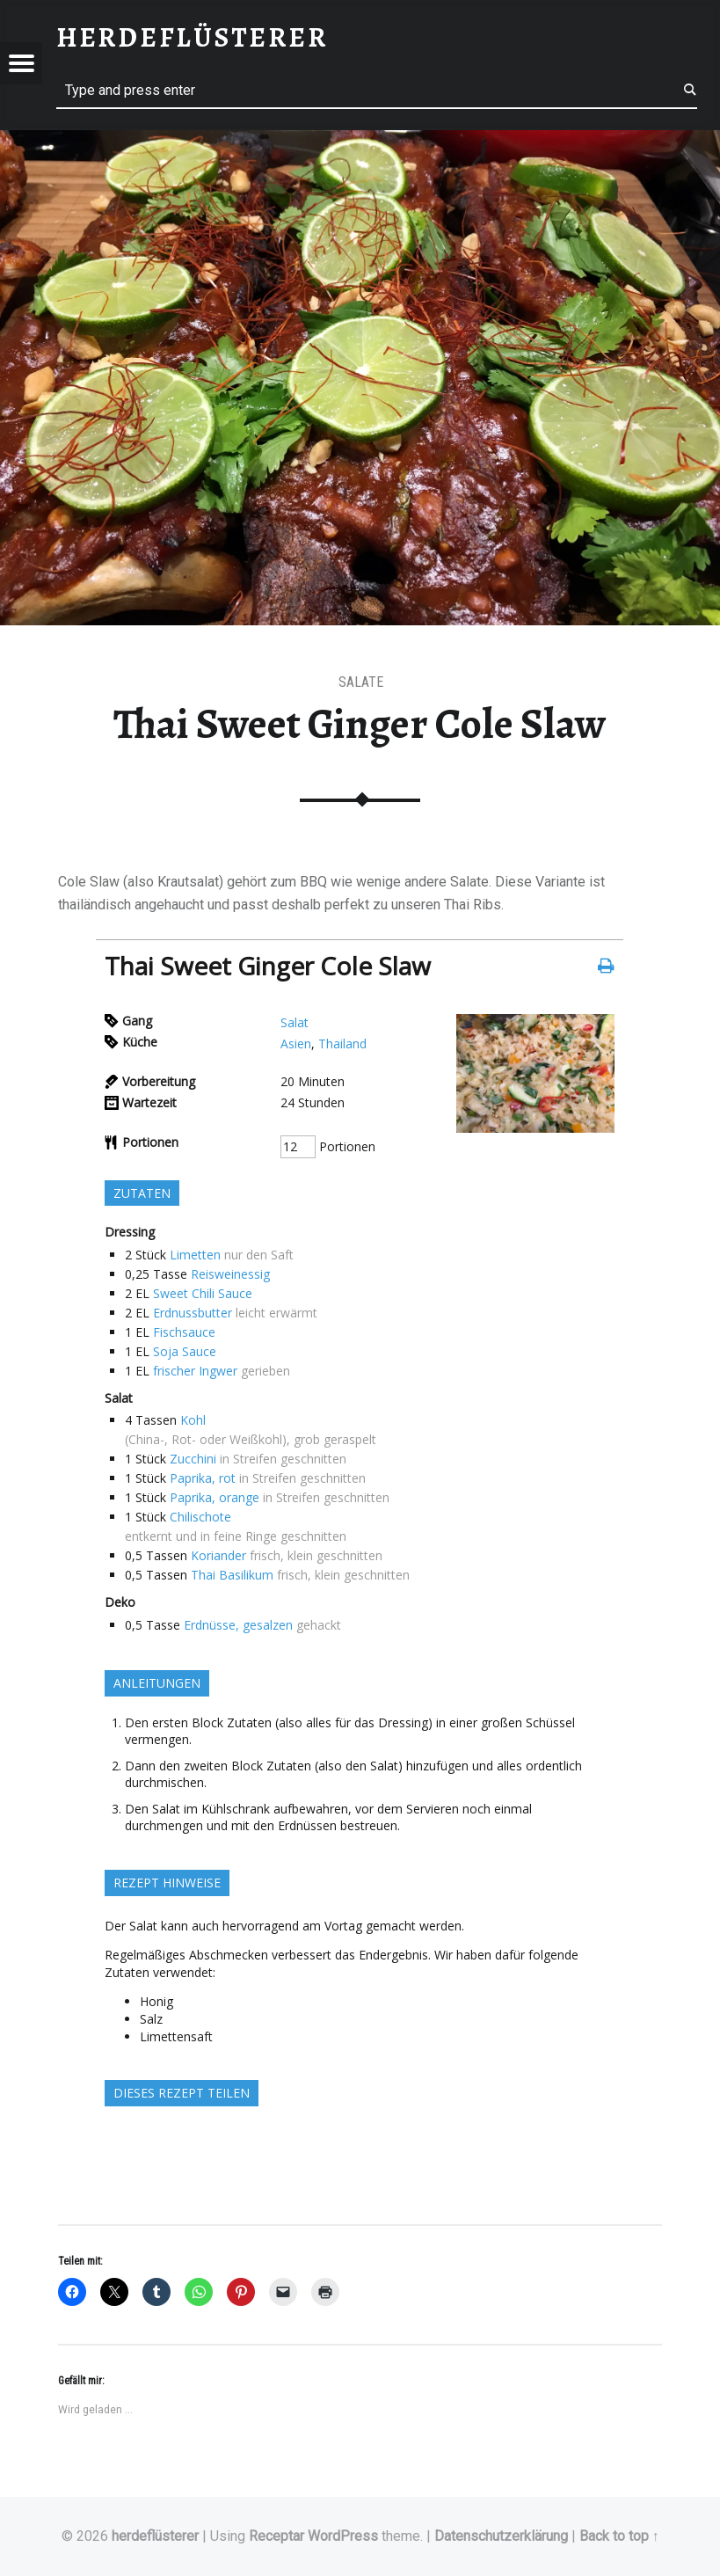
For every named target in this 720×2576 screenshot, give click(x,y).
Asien (295, 1043)
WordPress (343, 2536)
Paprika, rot (203, 1478)
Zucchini (193, 1458)
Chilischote (200, 1516)
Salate (360, 682)
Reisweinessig (230, 1274)
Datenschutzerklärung (501, 2536)
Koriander (218, 1555)
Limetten (195, 1254)
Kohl (193, 1420)
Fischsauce (184, 1332)
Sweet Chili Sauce (202, 1293)
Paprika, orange (214, 1497)
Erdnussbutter (192, 1312)
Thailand (342, 1043)
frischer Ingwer (195, 1370)
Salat (294, 1022)
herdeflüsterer (155, 2536)
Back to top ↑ (619, 2536)
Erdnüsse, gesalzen (238, 1624)
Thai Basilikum (232, 1574)
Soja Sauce (184, 1351)
